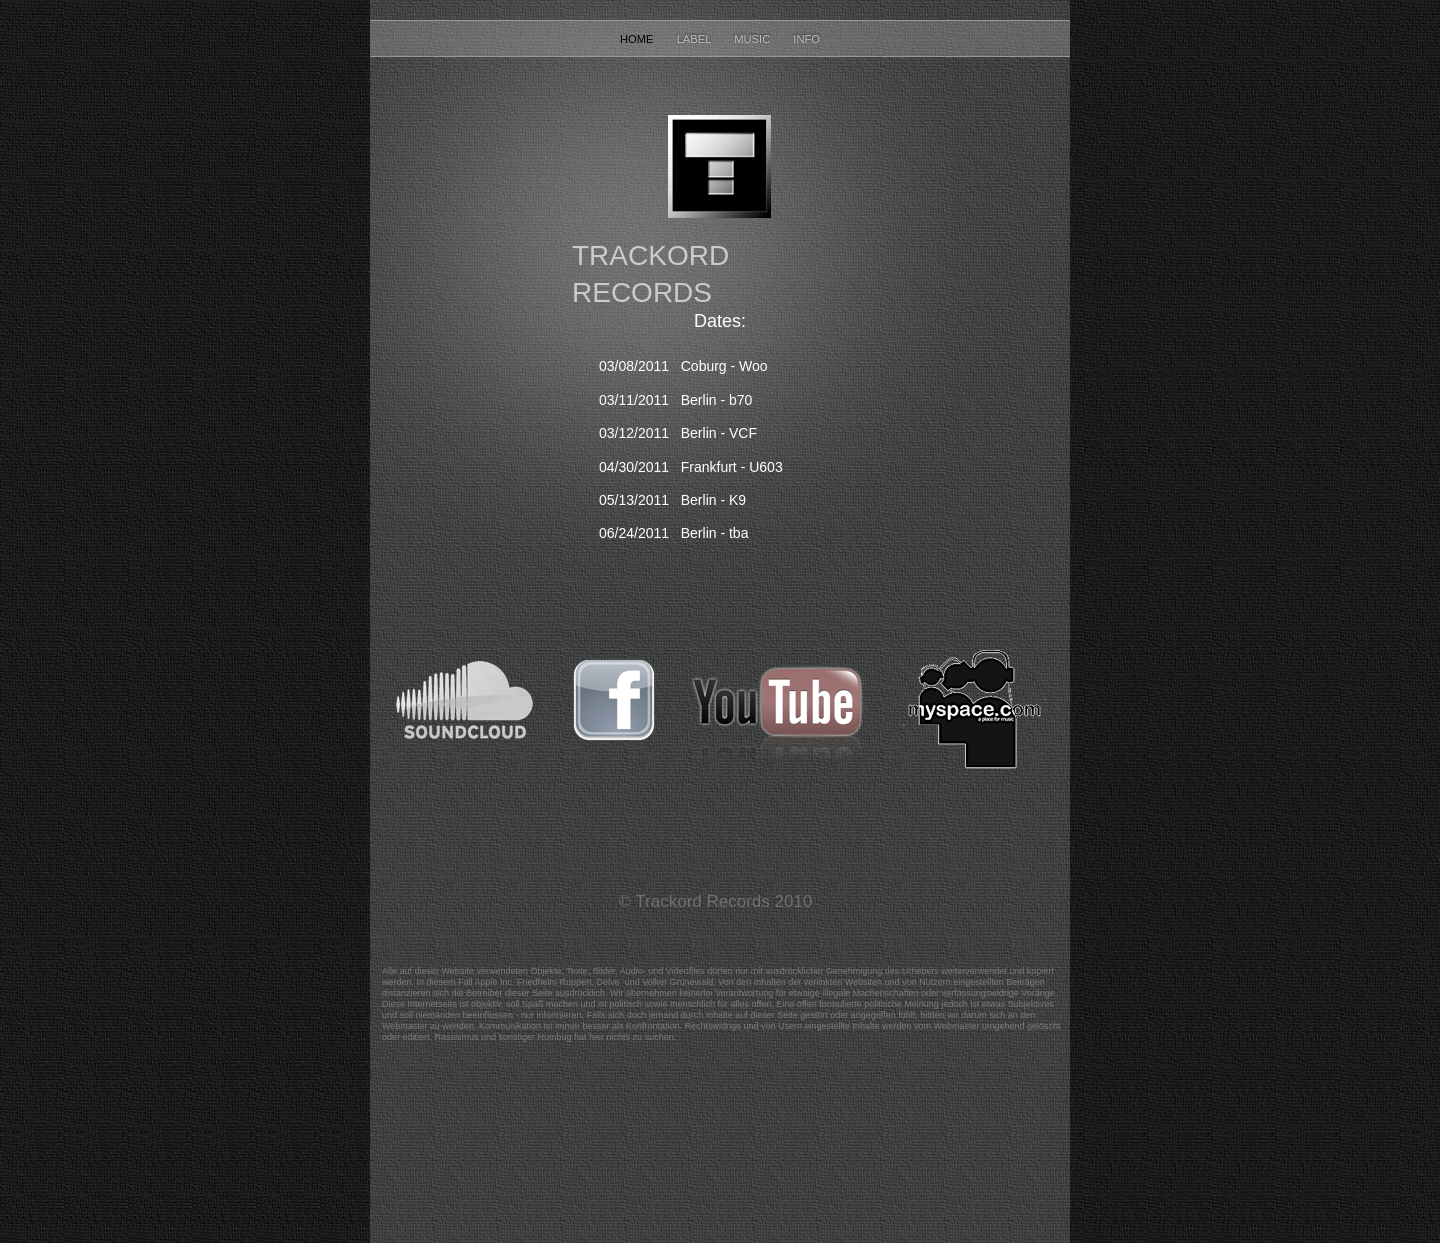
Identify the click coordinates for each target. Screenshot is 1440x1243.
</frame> (706, 1087)
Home (638, 39)
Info (806, 39)
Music (753, 39)
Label (696, 39)
